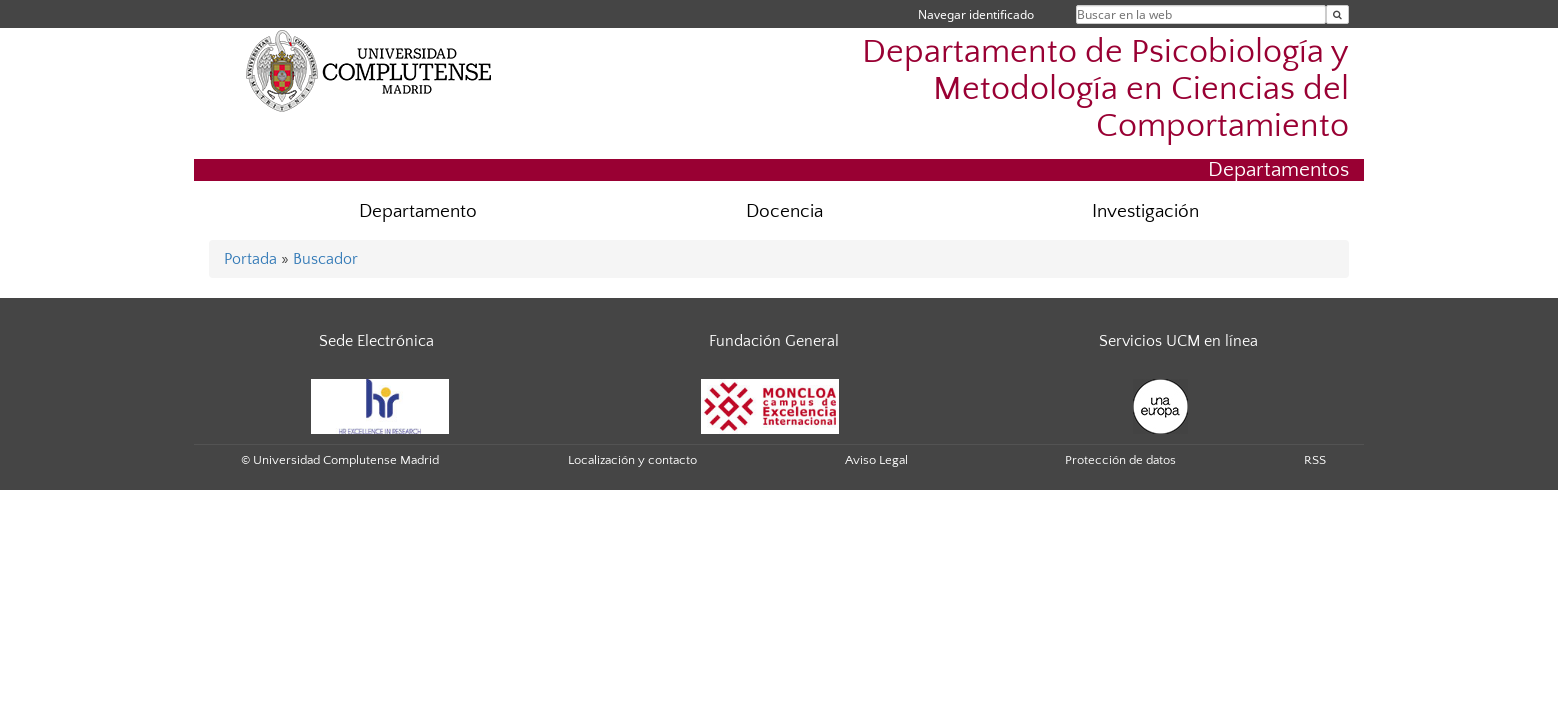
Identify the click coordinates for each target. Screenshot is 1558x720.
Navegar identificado (976, 14)
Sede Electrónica (376, 341)
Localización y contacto (632, 460)
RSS (1315, 460)
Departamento (418, 211)
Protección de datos (1120, 460)
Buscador (325, 259)
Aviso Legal (876, 460)
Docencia (784, 211)
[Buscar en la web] (1337, 14)
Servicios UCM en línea (1178, 341)
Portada (250, 259)
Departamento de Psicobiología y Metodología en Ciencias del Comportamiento (1105, 89)
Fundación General (774, 341)
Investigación (1145, 211)
